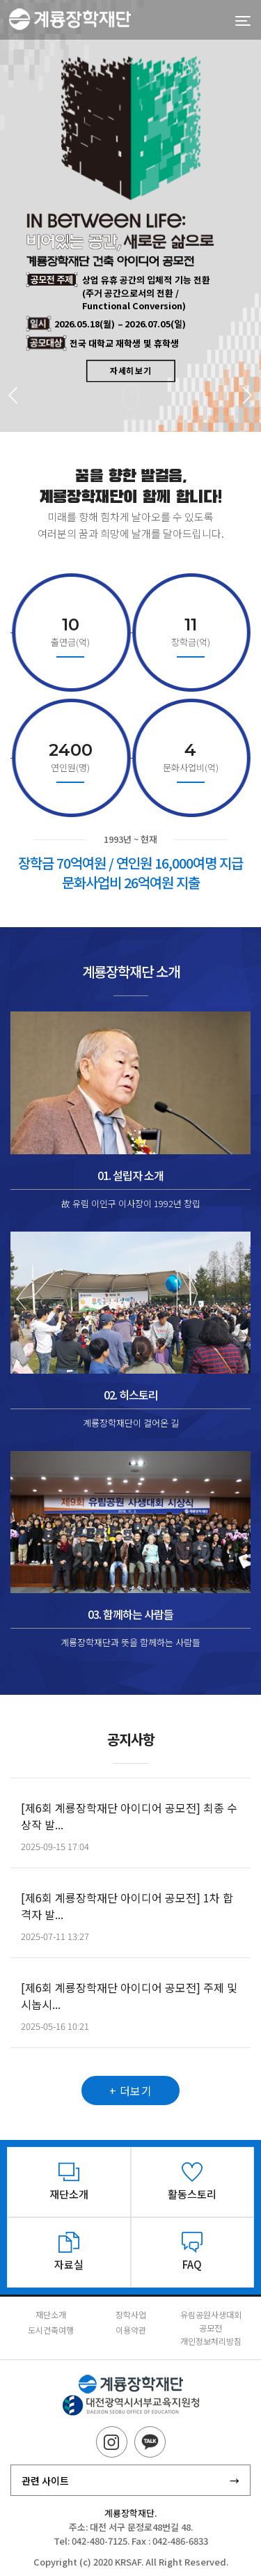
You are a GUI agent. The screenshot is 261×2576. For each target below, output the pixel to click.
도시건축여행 (51, 2330)
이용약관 (131, 2330)
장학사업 (131, 2314)
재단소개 (50, 2314)
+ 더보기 (130, 2105)
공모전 (210, 2328)
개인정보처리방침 (211, 2341)
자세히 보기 (130, 369)
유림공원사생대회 (211, 2314)
